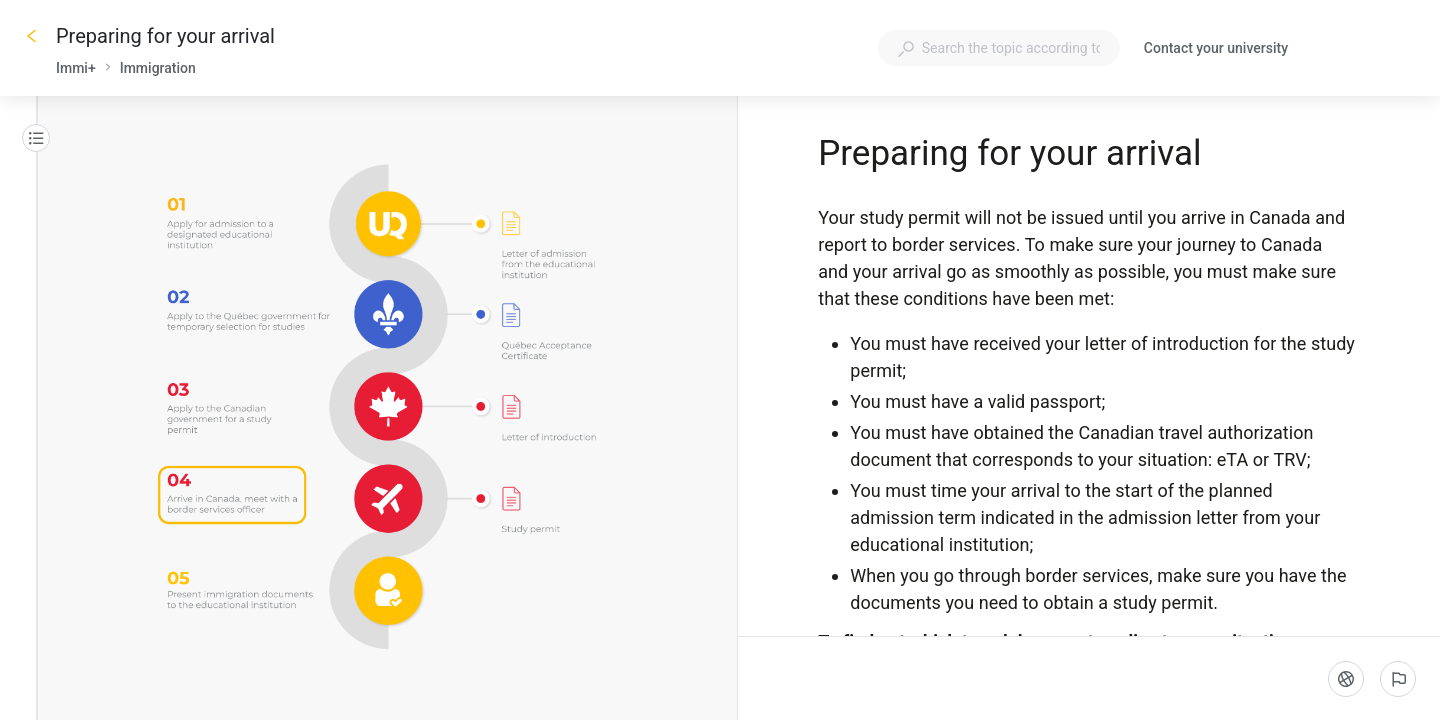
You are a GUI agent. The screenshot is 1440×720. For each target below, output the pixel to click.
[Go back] (32, 36)
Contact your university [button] (1216, 48)
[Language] (1346, 679)
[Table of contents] (36, 138)
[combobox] (999, 48)
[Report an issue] (1398, 679)
